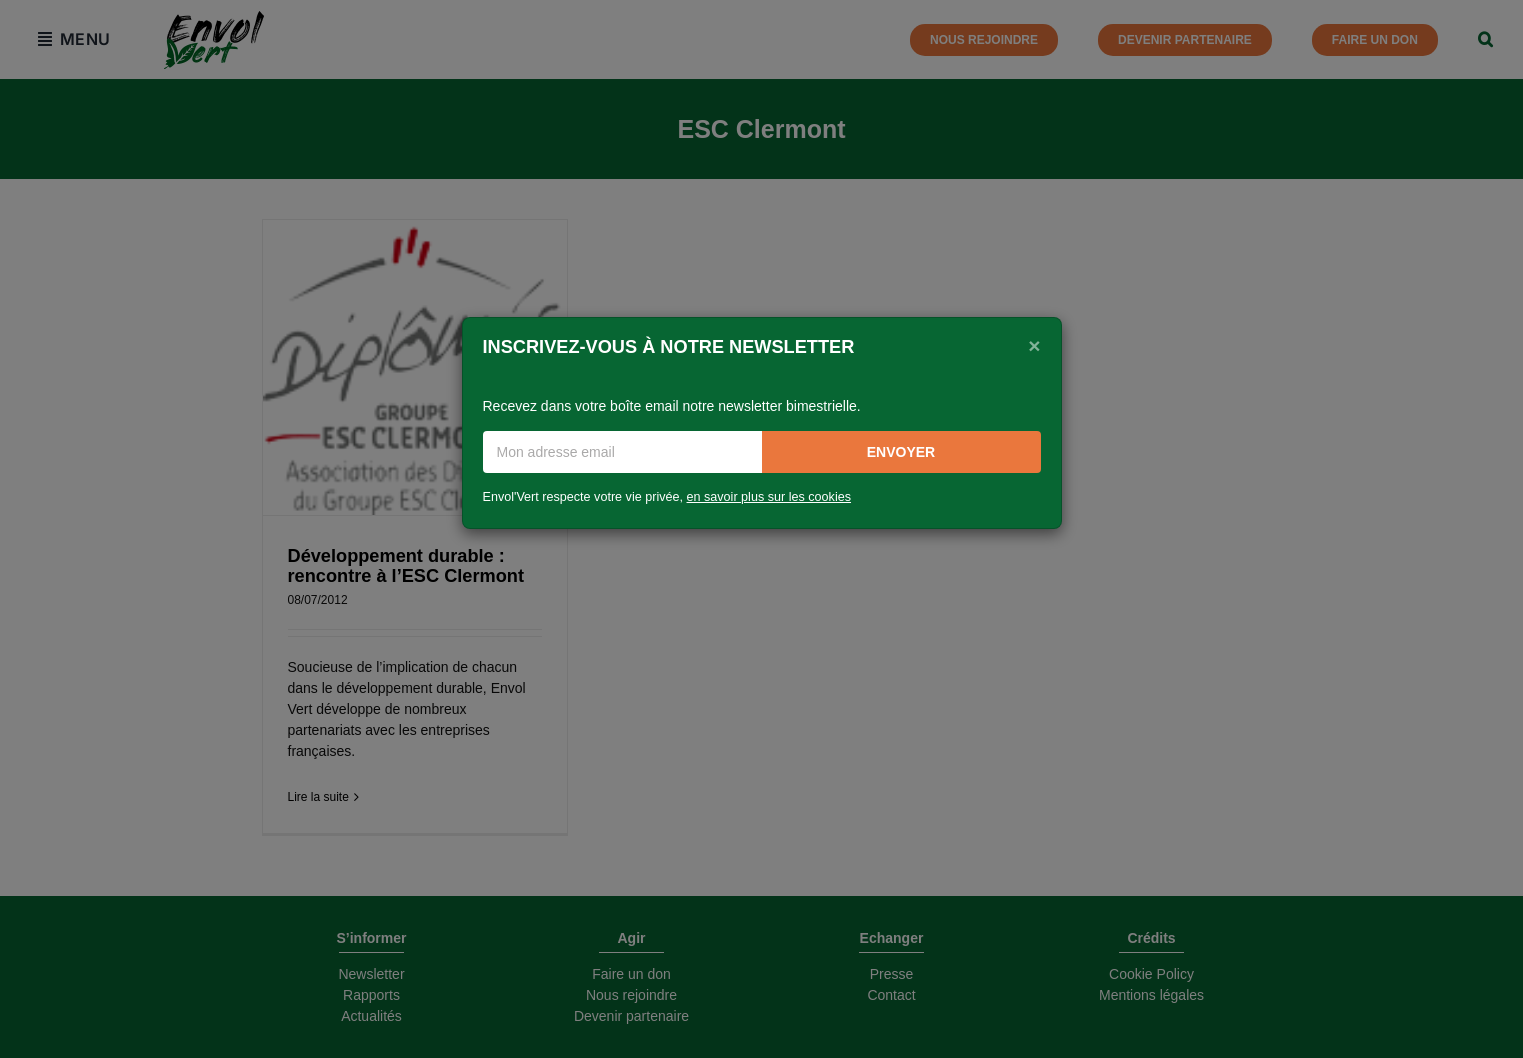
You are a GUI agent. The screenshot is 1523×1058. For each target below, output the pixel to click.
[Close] (1034, 345)
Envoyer (901, 452)
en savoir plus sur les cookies (769, 497)
